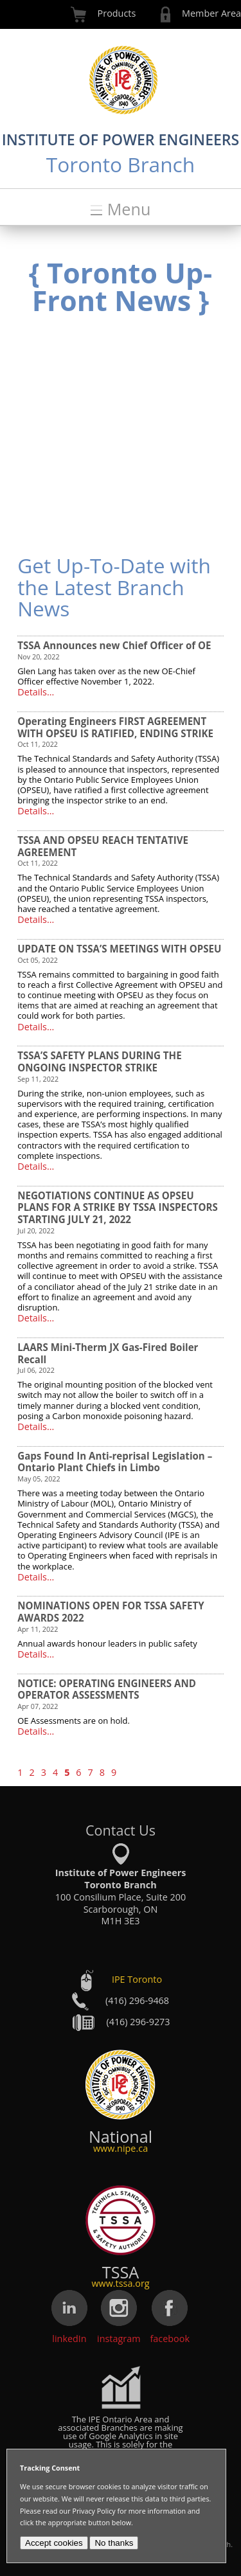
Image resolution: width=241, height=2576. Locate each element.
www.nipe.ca (120, 2148)
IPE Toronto (137, 1980)
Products (117, 13)
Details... (35, 692)
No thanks (113, 2543)
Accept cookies (54, 2543)
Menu (129, 209)
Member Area (211, 13)
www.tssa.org (120, 2283)
